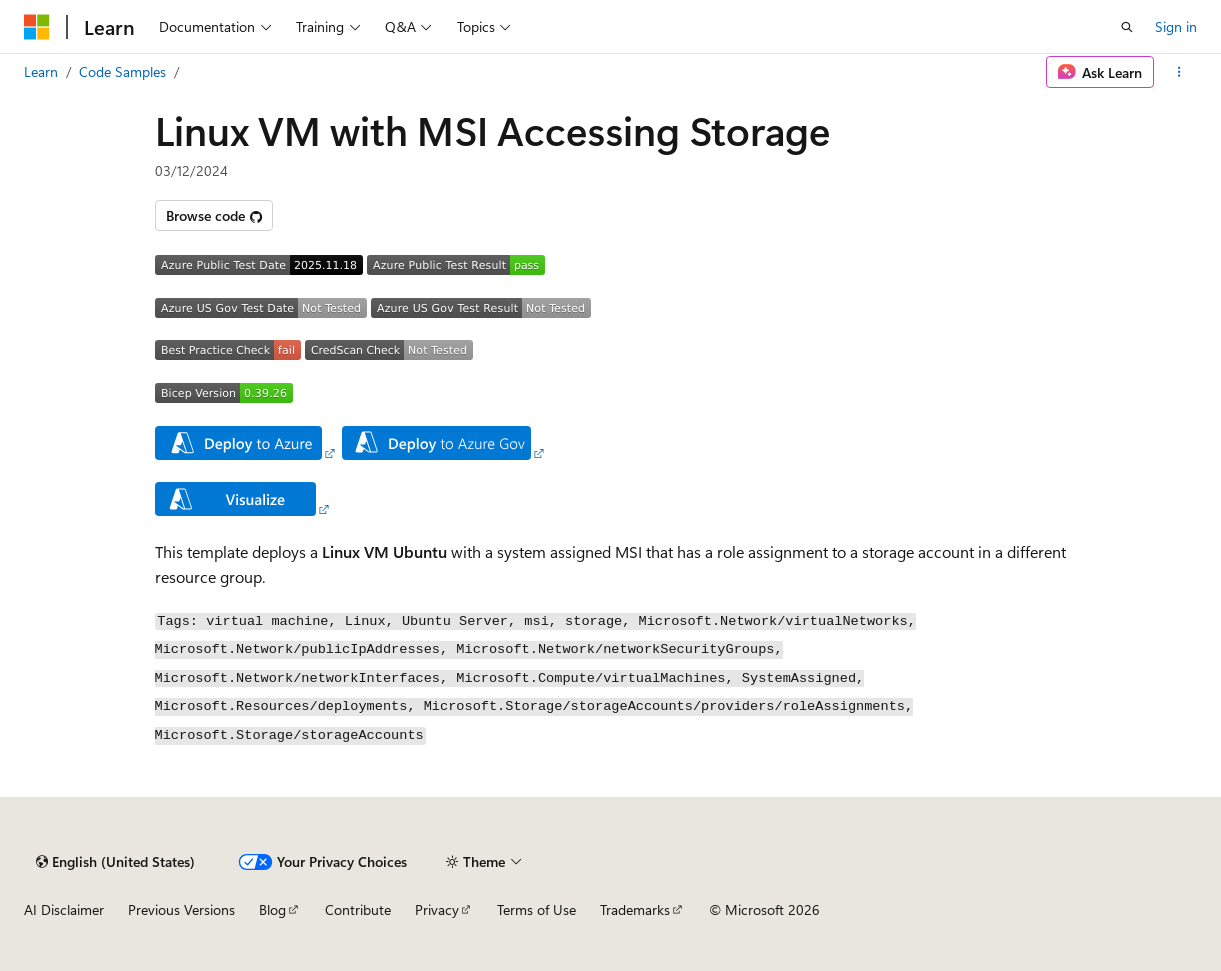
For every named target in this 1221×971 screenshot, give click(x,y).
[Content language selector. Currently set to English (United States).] (115, 862)
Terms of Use (536, 909)
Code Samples (122, 71)
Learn (41, 71)
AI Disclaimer (64, 909)
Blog (272, 909)
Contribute (358, 909)
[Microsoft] (37, 27)
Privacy (437, 909)
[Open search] (1127, 27)
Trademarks (635, 909)
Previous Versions (181, 909)
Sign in (1176, 26)
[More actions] (1179, 72)
